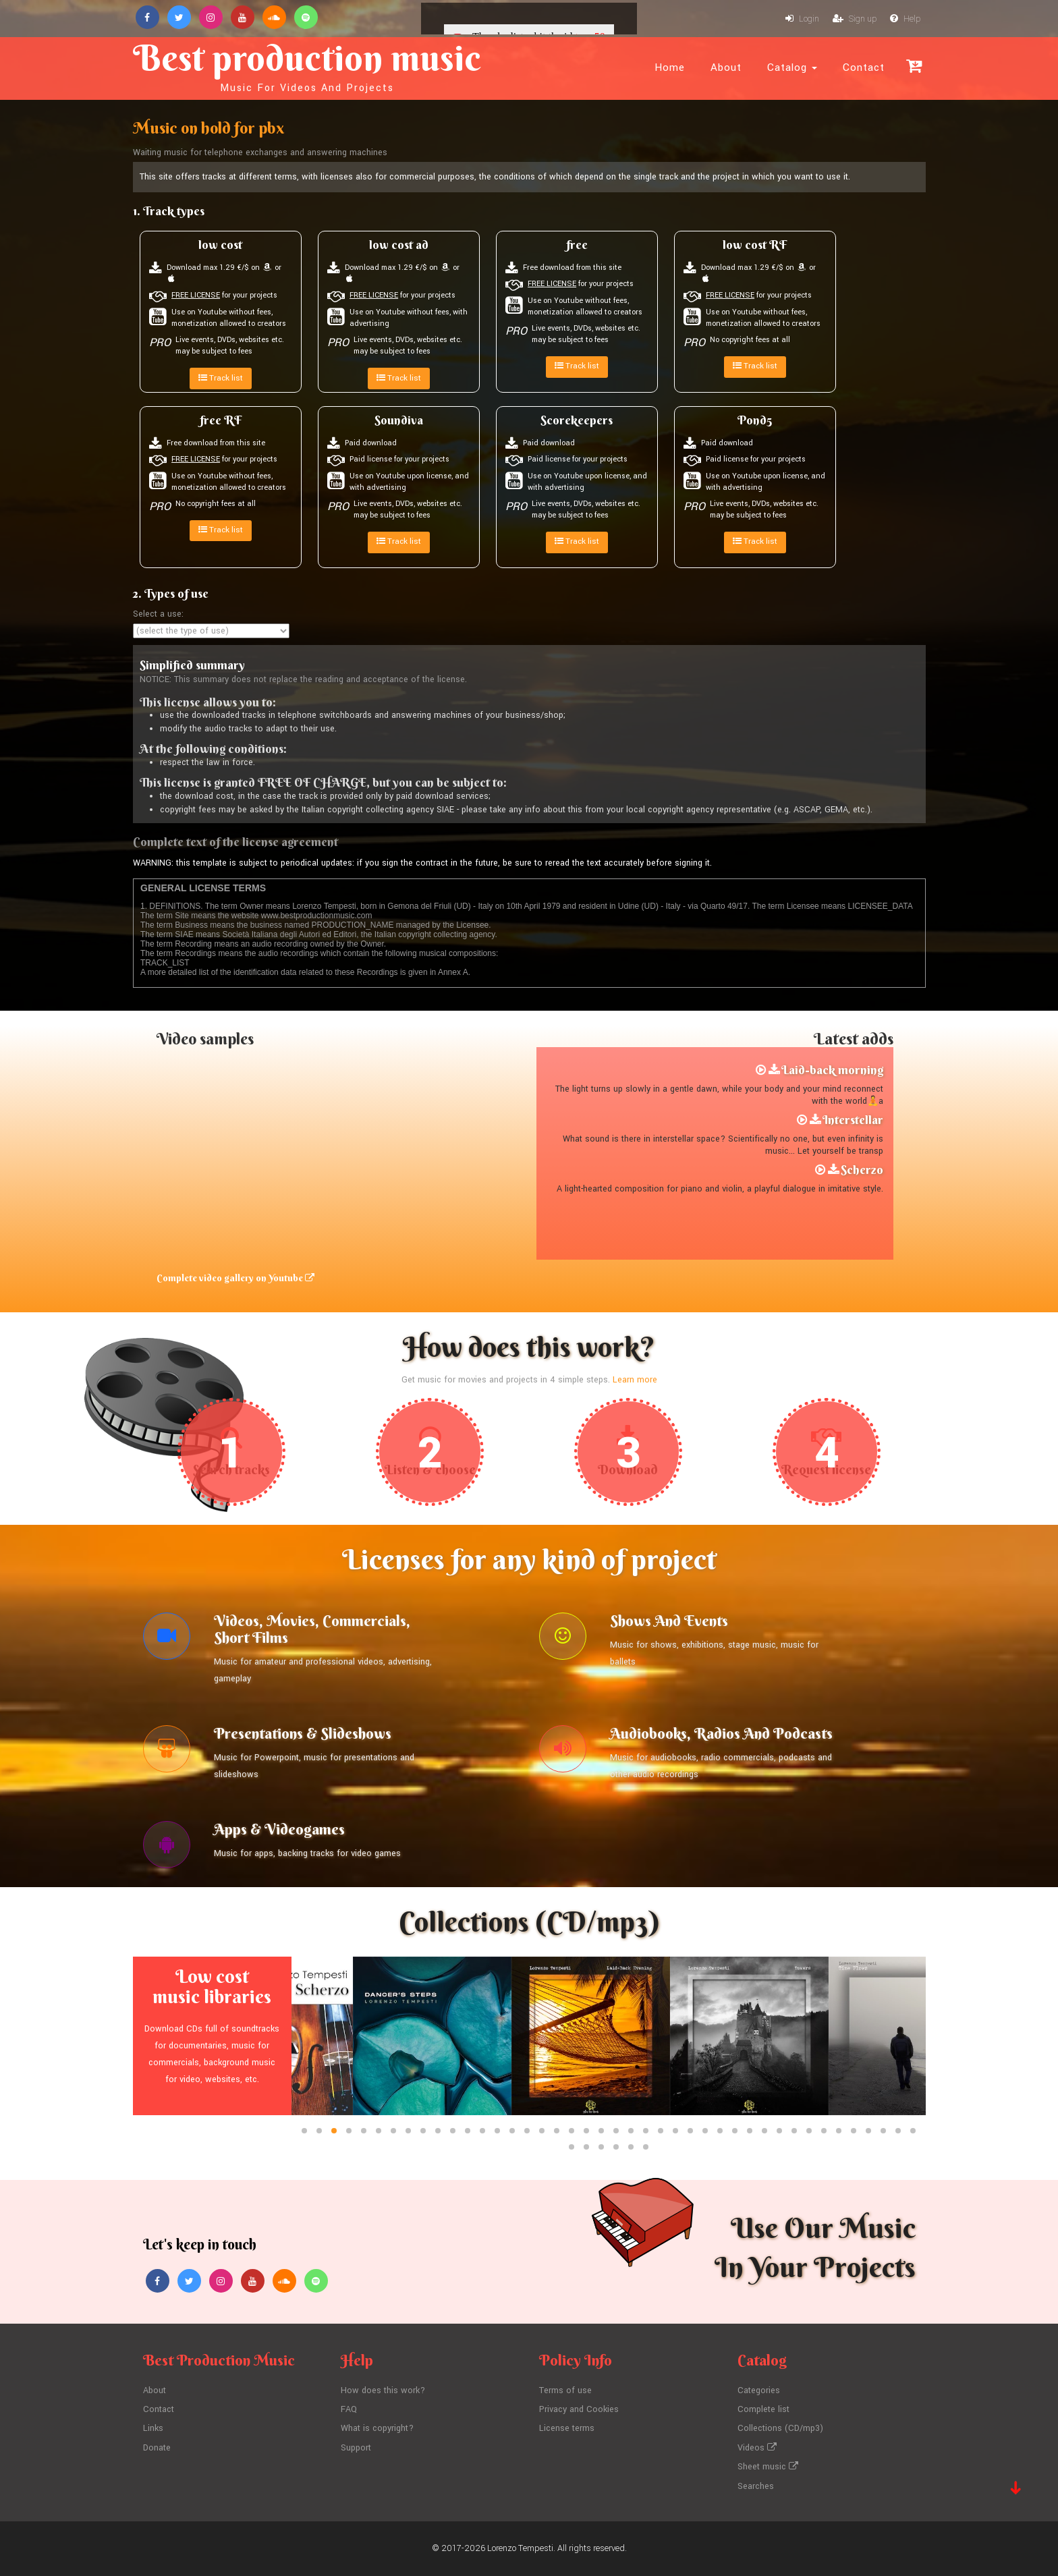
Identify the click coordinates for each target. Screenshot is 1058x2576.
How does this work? (383, 2390)
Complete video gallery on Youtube (235, 1278)
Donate (157, 2448)
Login (802, 19)
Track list (220, 378)
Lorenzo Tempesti (520, 2548)
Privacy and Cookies (579, 2409)
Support (356, 2448)
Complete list (763, 2409)
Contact (864, 67)
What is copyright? (377, 2428)
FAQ (349, 2409)
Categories (758, 2390)
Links (153, 2428)
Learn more (635, 1380)
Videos (757, 2448)
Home (670, 67)
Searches (755, 2486)
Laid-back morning (832, 1069)
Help (905, 19)
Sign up (854, 19)
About (726, 67)
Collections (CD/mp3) (780, 2428)
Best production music (307, 65)
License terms (566, 2428)
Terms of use (565, 2390)
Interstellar (853, 1119)
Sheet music (767, 2467)
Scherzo (862, 1169)
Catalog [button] (792, 67)
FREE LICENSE (195, 295)
